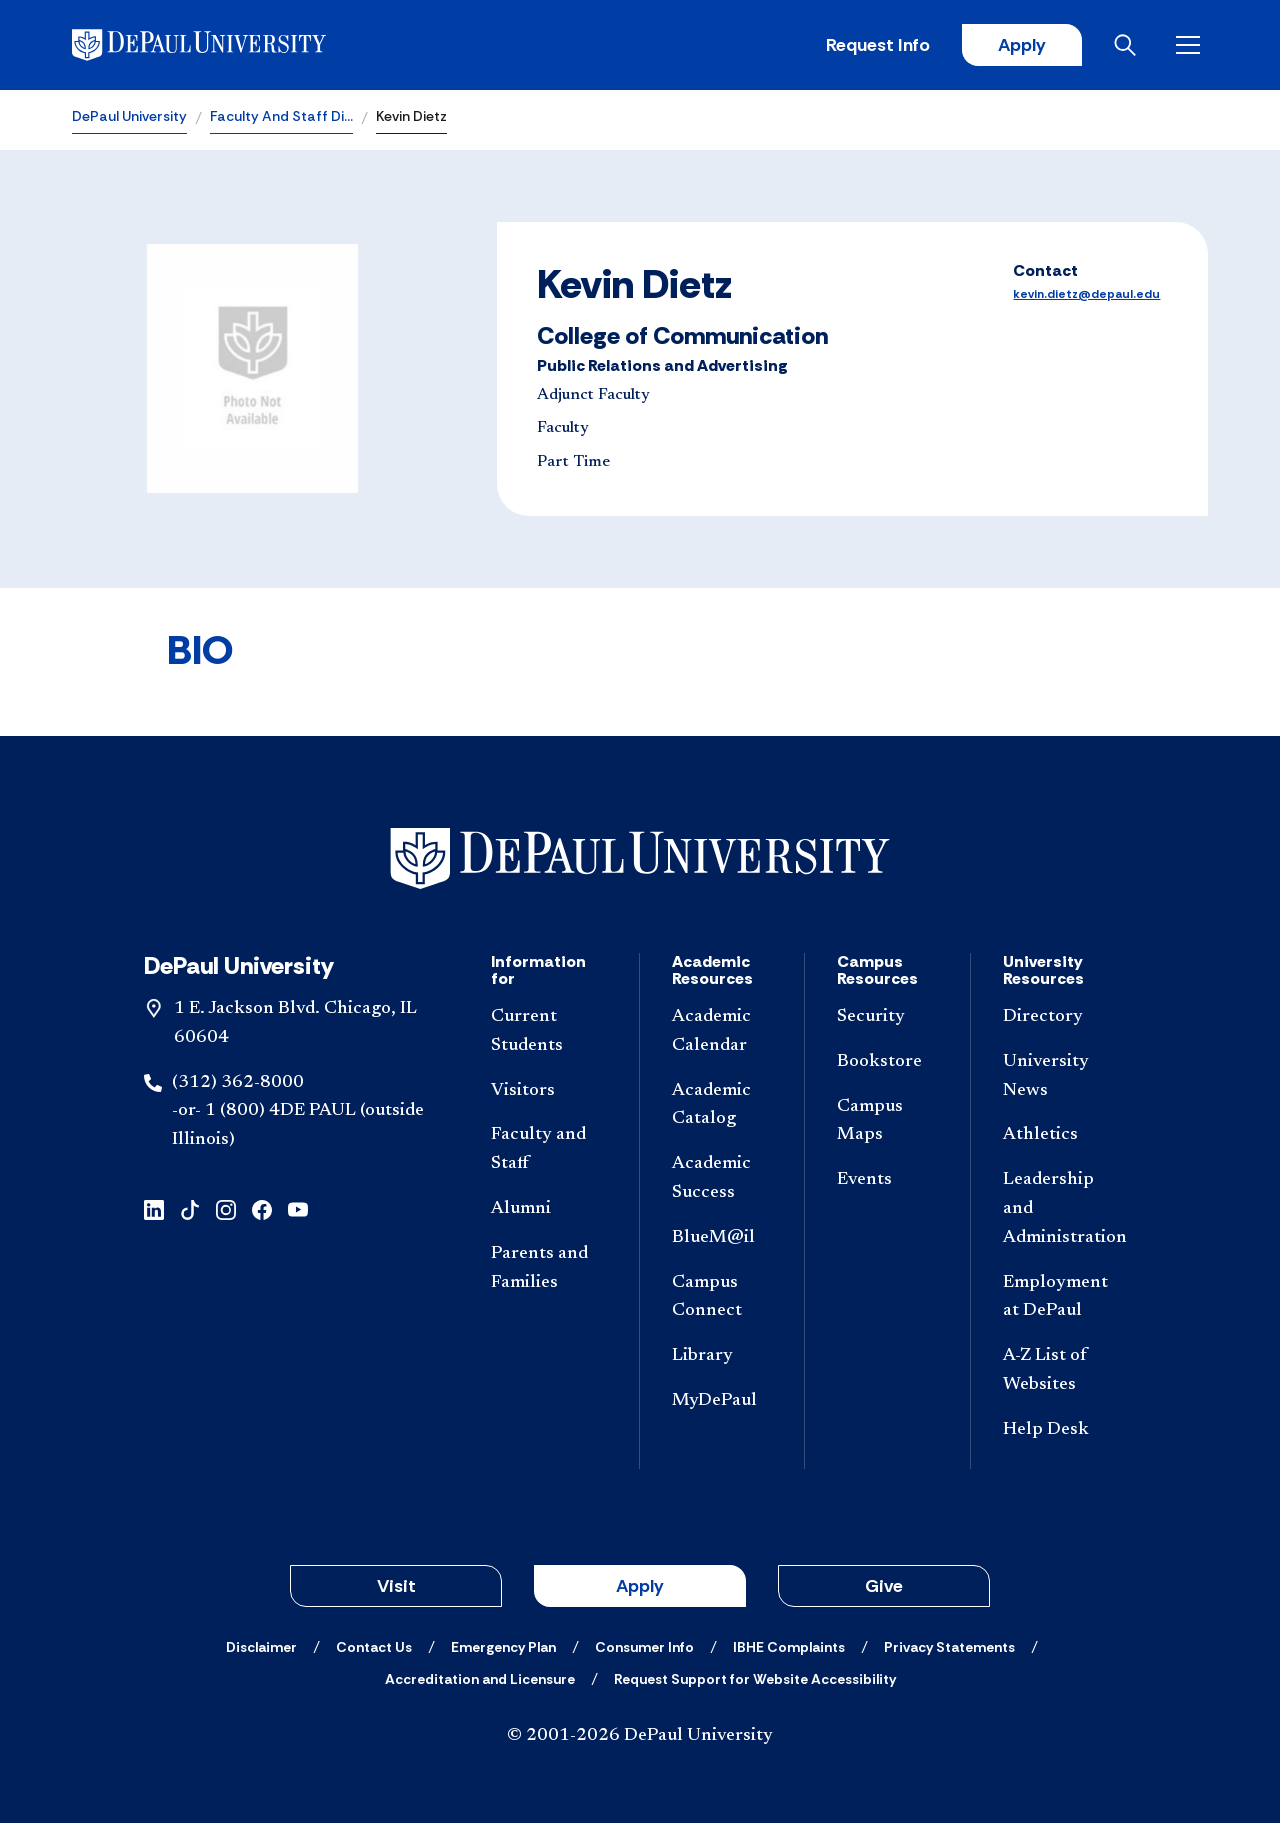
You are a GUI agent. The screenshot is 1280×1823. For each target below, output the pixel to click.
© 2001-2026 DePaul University (640, 1736)
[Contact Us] (374, 1647)
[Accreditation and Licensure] (480, 1679)
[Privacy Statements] (949, 1647)
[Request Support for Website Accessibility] (755, 1679)
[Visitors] (549, 1091)
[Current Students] (549, 1032)
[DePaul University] (228, 45)
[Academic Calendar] (722, 1032)
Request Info (878, 45)
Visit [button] (396, 1586)
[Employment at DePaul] (1061, 1298)
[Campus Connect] (722, 1298)
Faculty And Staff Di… (281, 116)
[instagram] (226, 1208)
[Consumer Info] (644, 1647)
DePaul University (129, 116)
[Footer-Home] (640, 858)
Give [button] (884, 1586)
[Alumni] (549, 1209)
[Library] (722, 1356)
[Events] (887, 1180)
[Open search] (1129, 45)
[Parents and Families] (549, 1269)
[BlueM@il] (722, 1238)
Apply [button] (640, 1586)
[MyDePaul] (722, 1401)
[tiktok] (190, 1208)
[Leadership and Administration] (1061, 1209)
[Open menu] (1192, 45)
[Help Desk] (1061, 1430)
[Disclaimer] (261, 1647)
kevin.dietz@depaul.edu (1086, 294)
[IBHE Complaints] (789, 1647)
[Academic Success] (722, 1179)
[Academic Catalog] (722, 1106)
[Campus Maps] (887, 1122)
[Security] (887, 1017)
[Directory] (1061, 1017)
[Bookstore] (887, 1062)
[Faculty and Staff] (549, 1150)
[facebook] (262, 1208)
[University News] (1061, 1077)
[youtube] (298, 1208)
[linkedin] (154, 1208)
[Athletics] (1061, 1135)
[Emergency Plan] (503, 1647)
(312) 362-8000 (238, 1083)
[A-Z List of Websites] (1061, 1371)
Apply (1022, 45)
